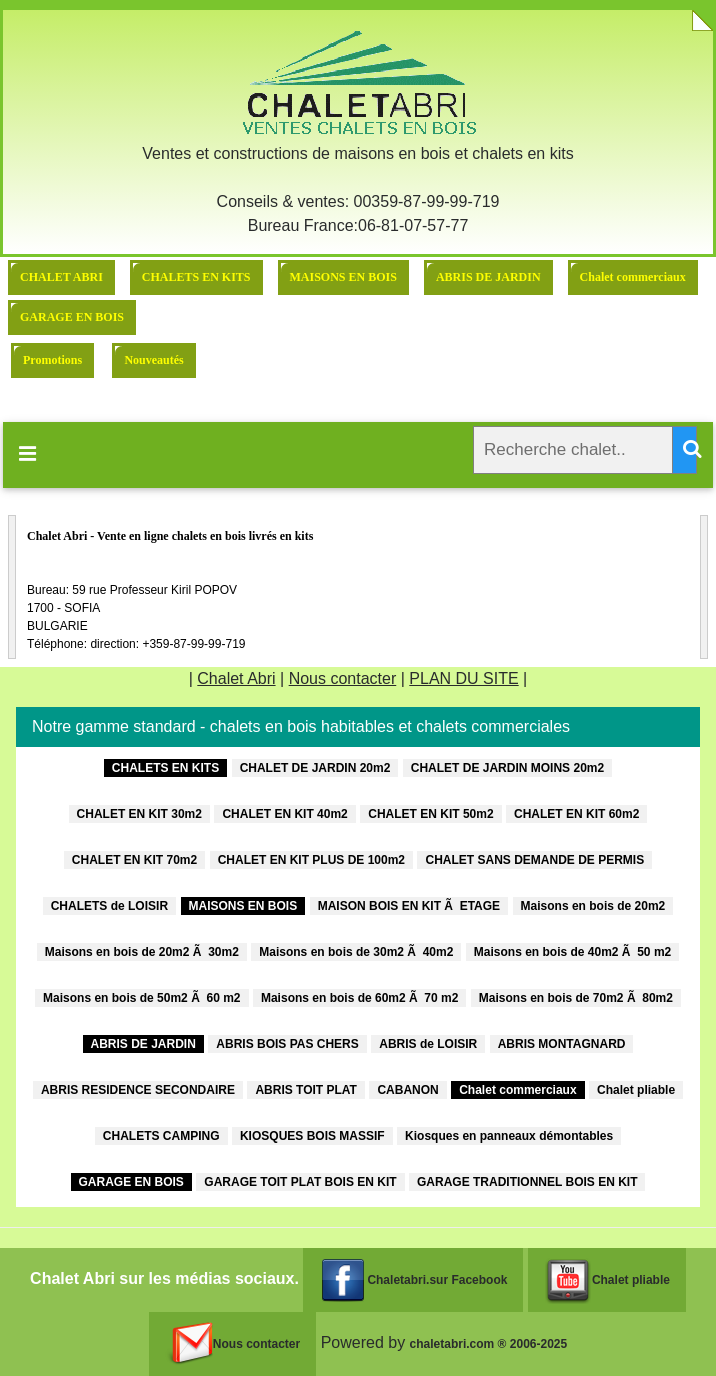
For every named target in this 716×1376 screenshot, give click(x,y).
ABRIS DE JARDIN (488, 277)
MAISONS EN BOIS (343, 277)
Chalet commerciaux (633, 277)
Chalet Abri (236, 678)
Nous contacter (343, 678)
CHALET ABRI (61, 277)
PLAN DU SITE (463, 678)
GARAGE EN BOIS (72, 317)
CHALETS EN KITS (196, 277)
